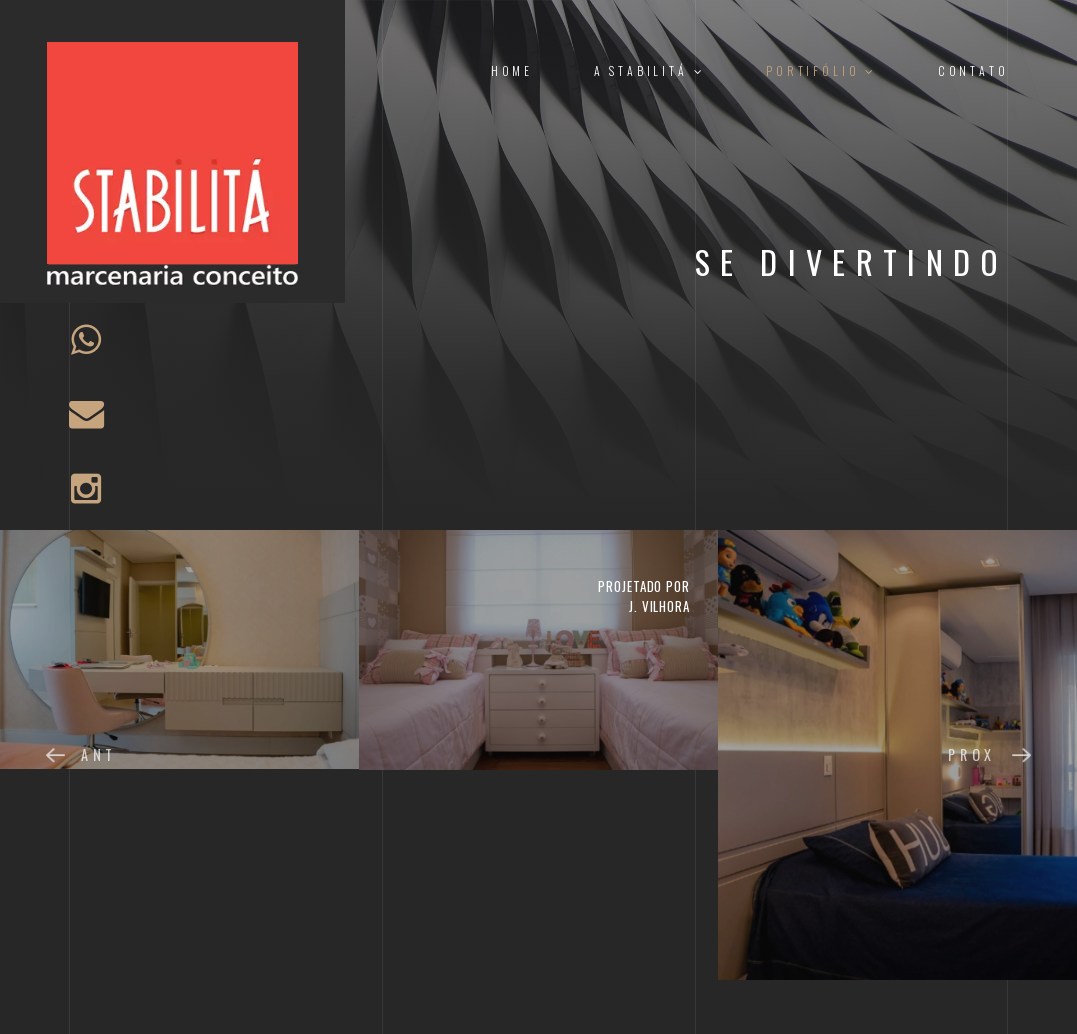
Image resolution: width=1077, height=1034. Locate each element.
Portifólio (821, 70)
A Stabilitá (650, 70)
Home (512, 70)
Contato (973, 70)
